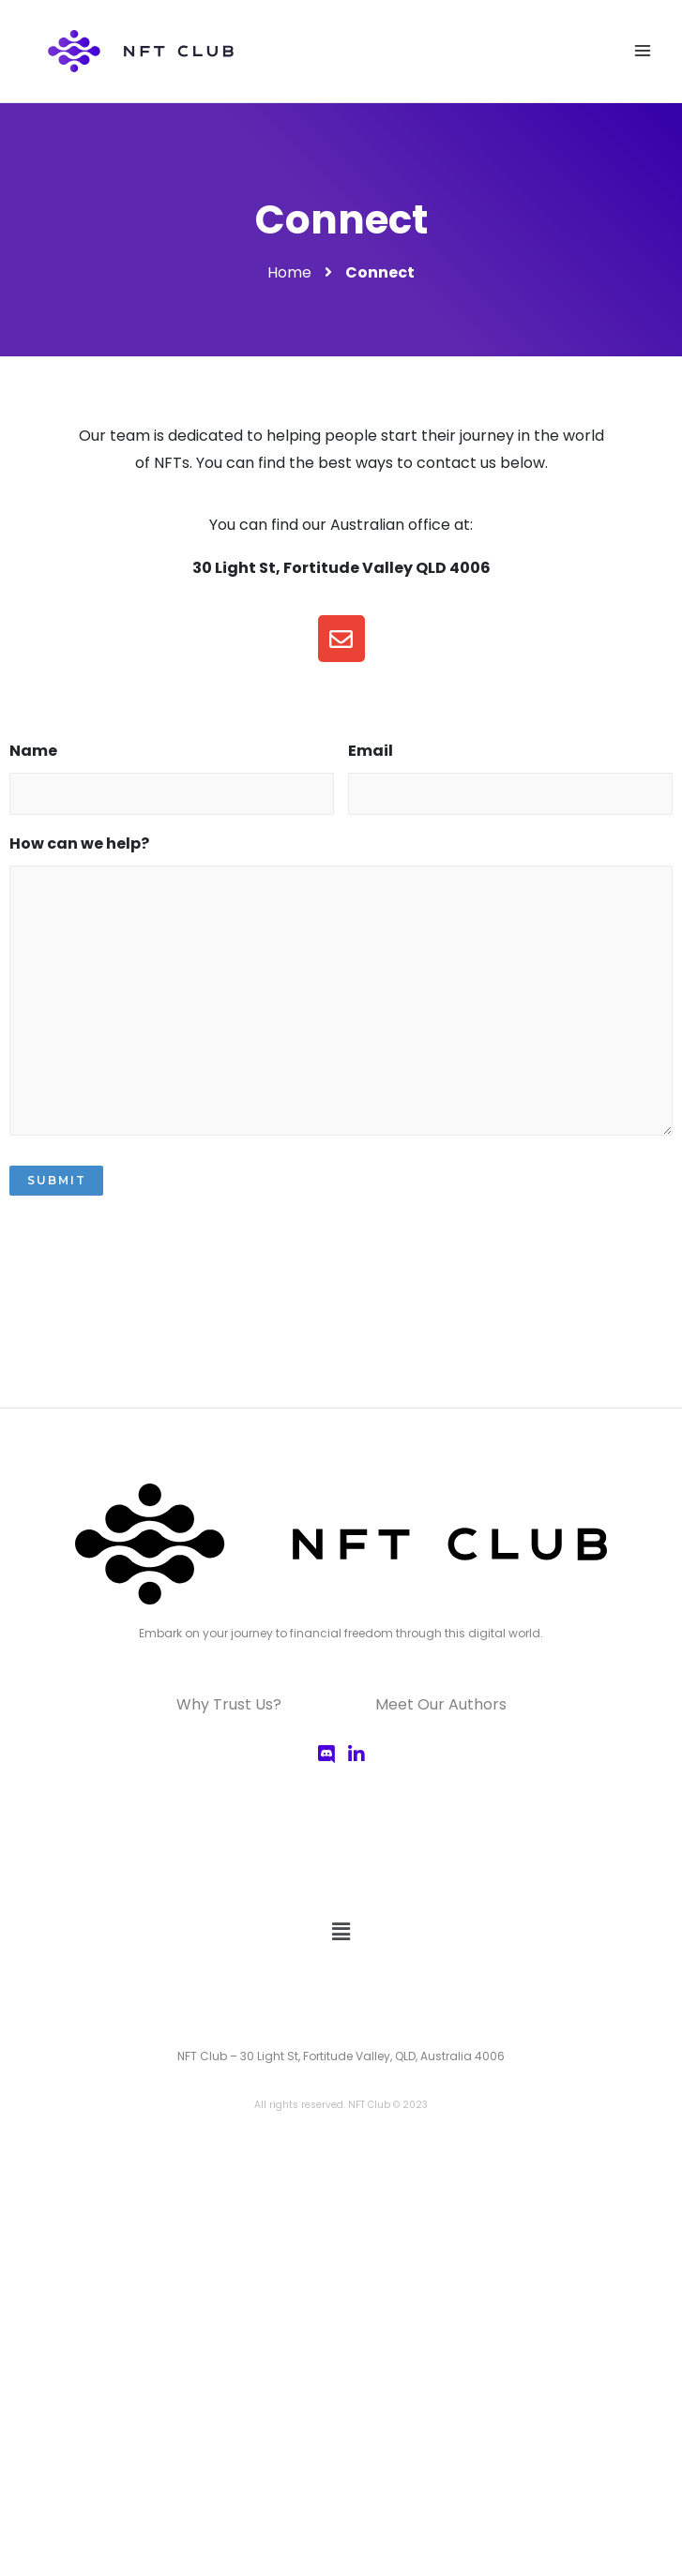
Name (33, 751)
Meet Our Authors (441, 1704)
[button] (341, 1933)
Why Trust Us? (228, 1704)
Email (370, 751)
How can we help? (79, 843)
